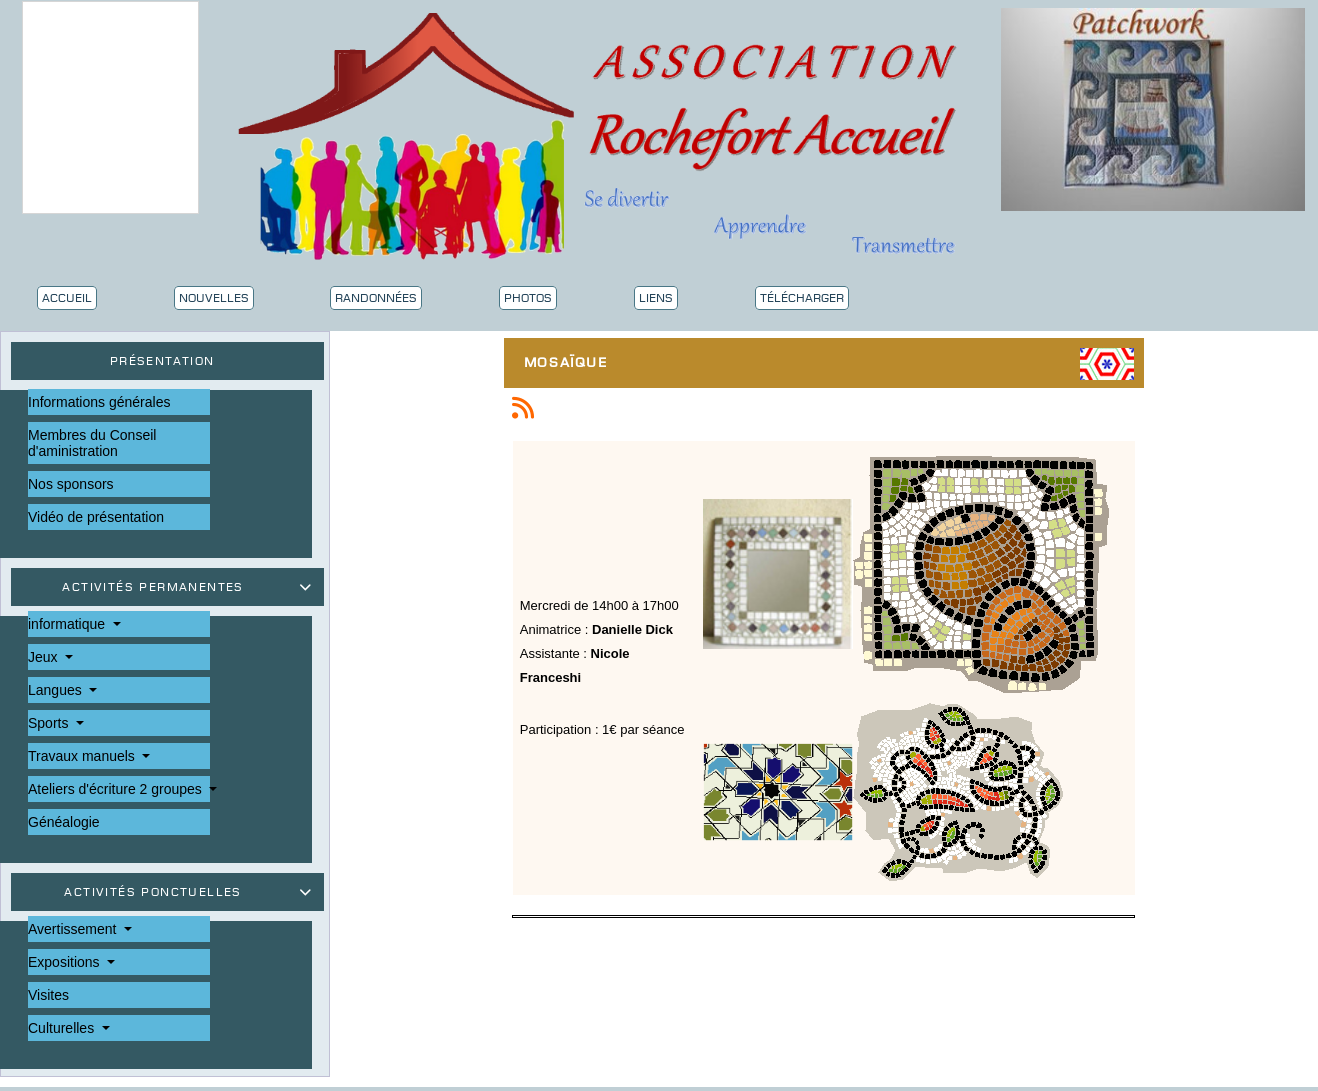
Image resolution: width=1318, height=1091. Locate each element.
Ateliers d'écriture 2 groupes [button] (117, 789)
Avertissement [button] (74, 929)
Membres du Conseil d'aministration (92, 443)
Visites (48, 995)
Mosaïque (571, 364)
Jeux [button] (44, 657)
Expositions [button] (65, 962)
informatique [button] (68, 624)
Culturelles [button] (63, 1028)
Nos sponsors (71, 484)
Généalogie (64, 822)
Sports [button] (50, 723)
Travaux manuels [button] (83, 756)
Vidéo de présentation (96, 517)
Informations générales (99, 402)
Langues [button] (57, 690)
